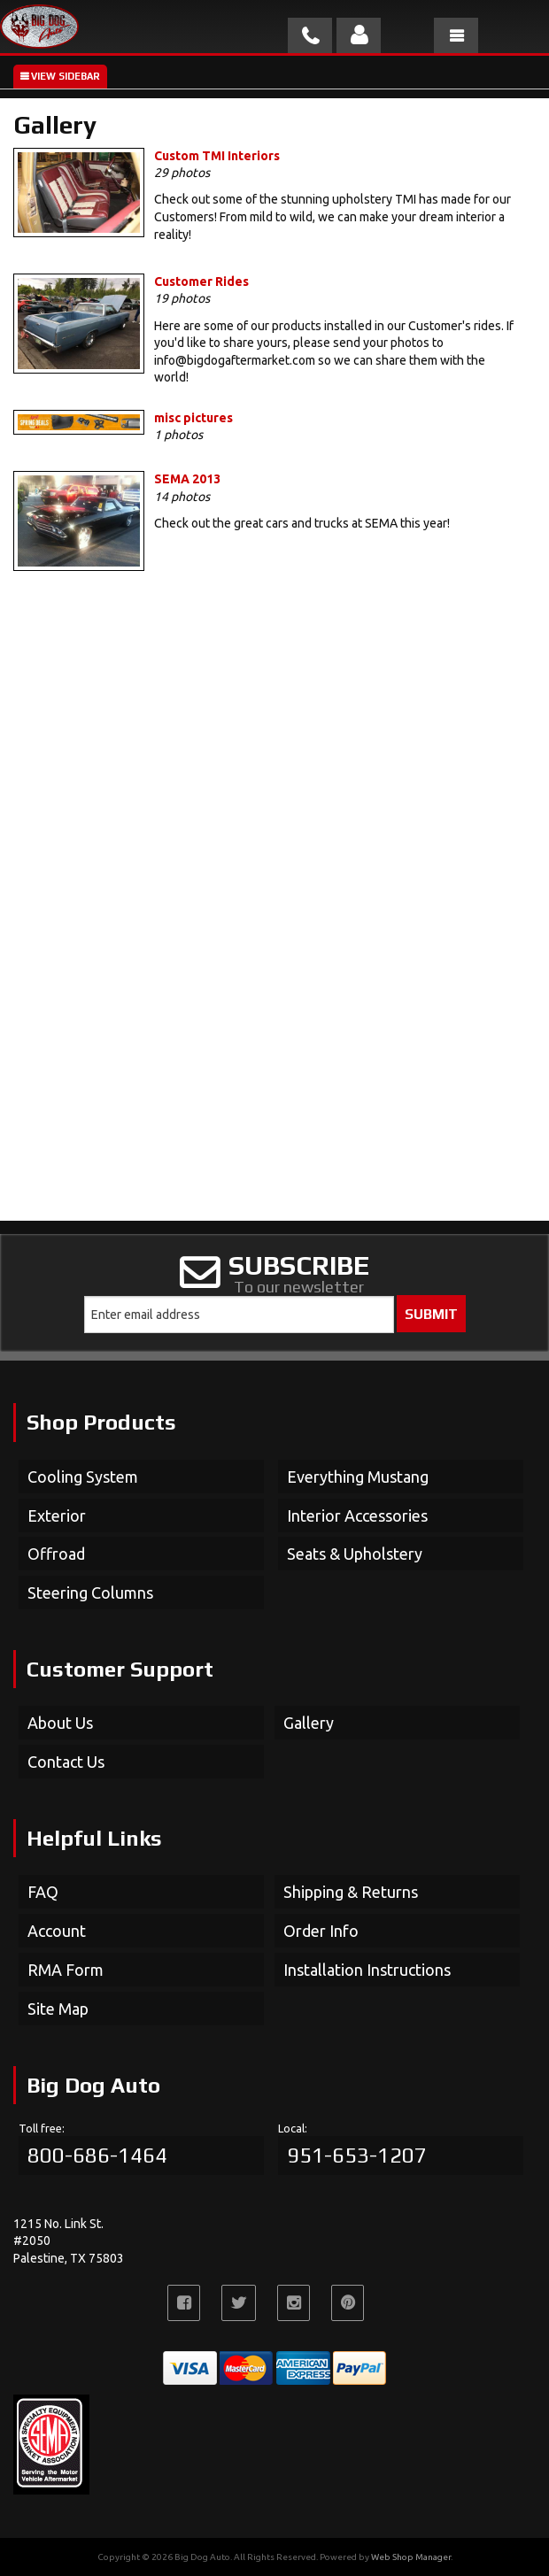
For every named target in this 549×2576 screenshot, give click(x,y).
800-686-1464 (97, 2155)
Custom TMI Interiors (217, 156)
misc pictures (193, 418)
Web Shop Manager (411, 2557)
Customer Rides (201, 281)
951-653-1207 (357, 2155)
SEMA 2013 (187, 479)
